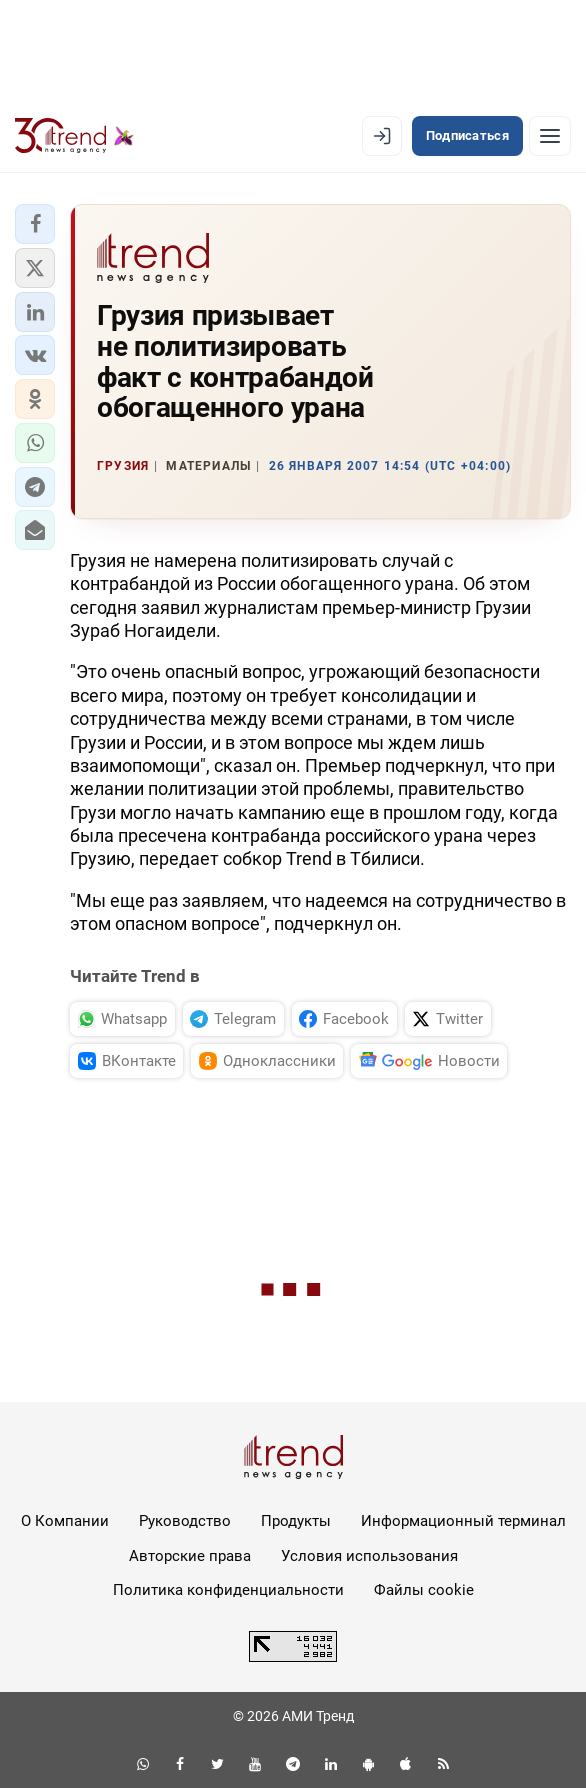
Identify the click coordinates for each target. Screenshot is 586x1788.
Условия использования (369, 1556)
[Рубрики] (550, 136)
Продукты (296, 1521)
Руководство (185, 1521)
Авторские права (190, 1556)
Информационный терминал (463, 1521)
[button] (35, 224)
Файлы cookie (424, 1590)
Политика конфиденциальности (228, 1590)
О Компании (65, 1521)
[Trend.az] (74, 136)
